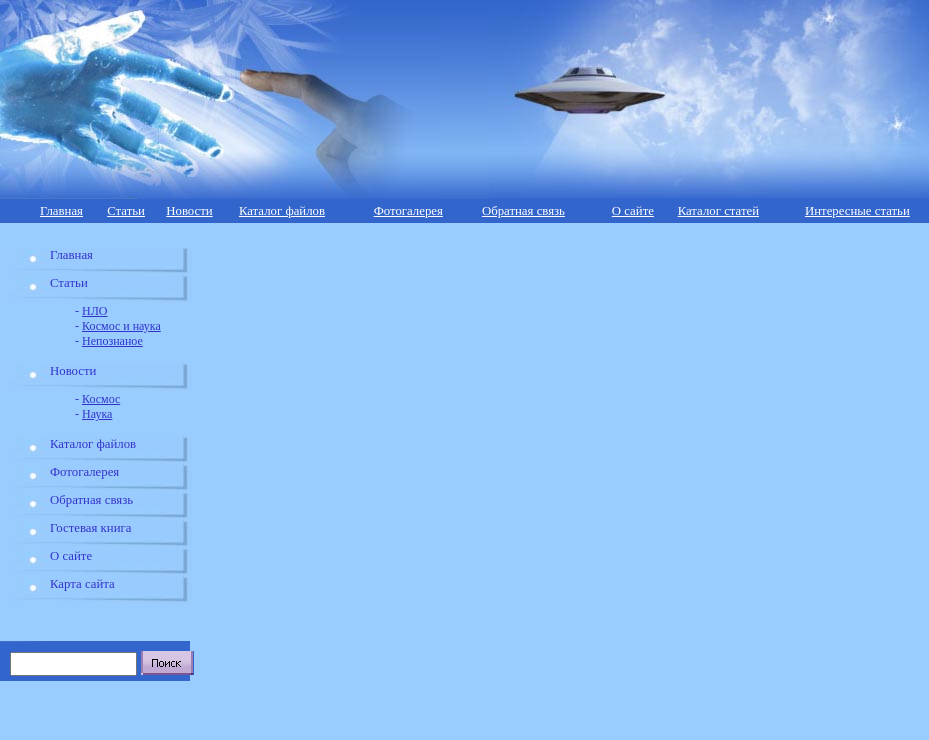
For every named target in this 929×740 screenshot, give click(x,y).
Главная (61, 211)
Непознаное (112, 341)
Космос (101, 399)
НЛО (94, 311)
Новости (189, 211)
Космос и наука (121, 326)
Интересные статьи (857, 211)
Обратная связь (523, 211)
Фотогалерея (408, 211)
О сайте (633, 211)
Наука (97, 414)
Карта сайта (82, 584)
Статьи (126, 211)
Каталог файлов (282, 211)
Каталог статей (718, 211)
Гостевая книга (90, 528)
